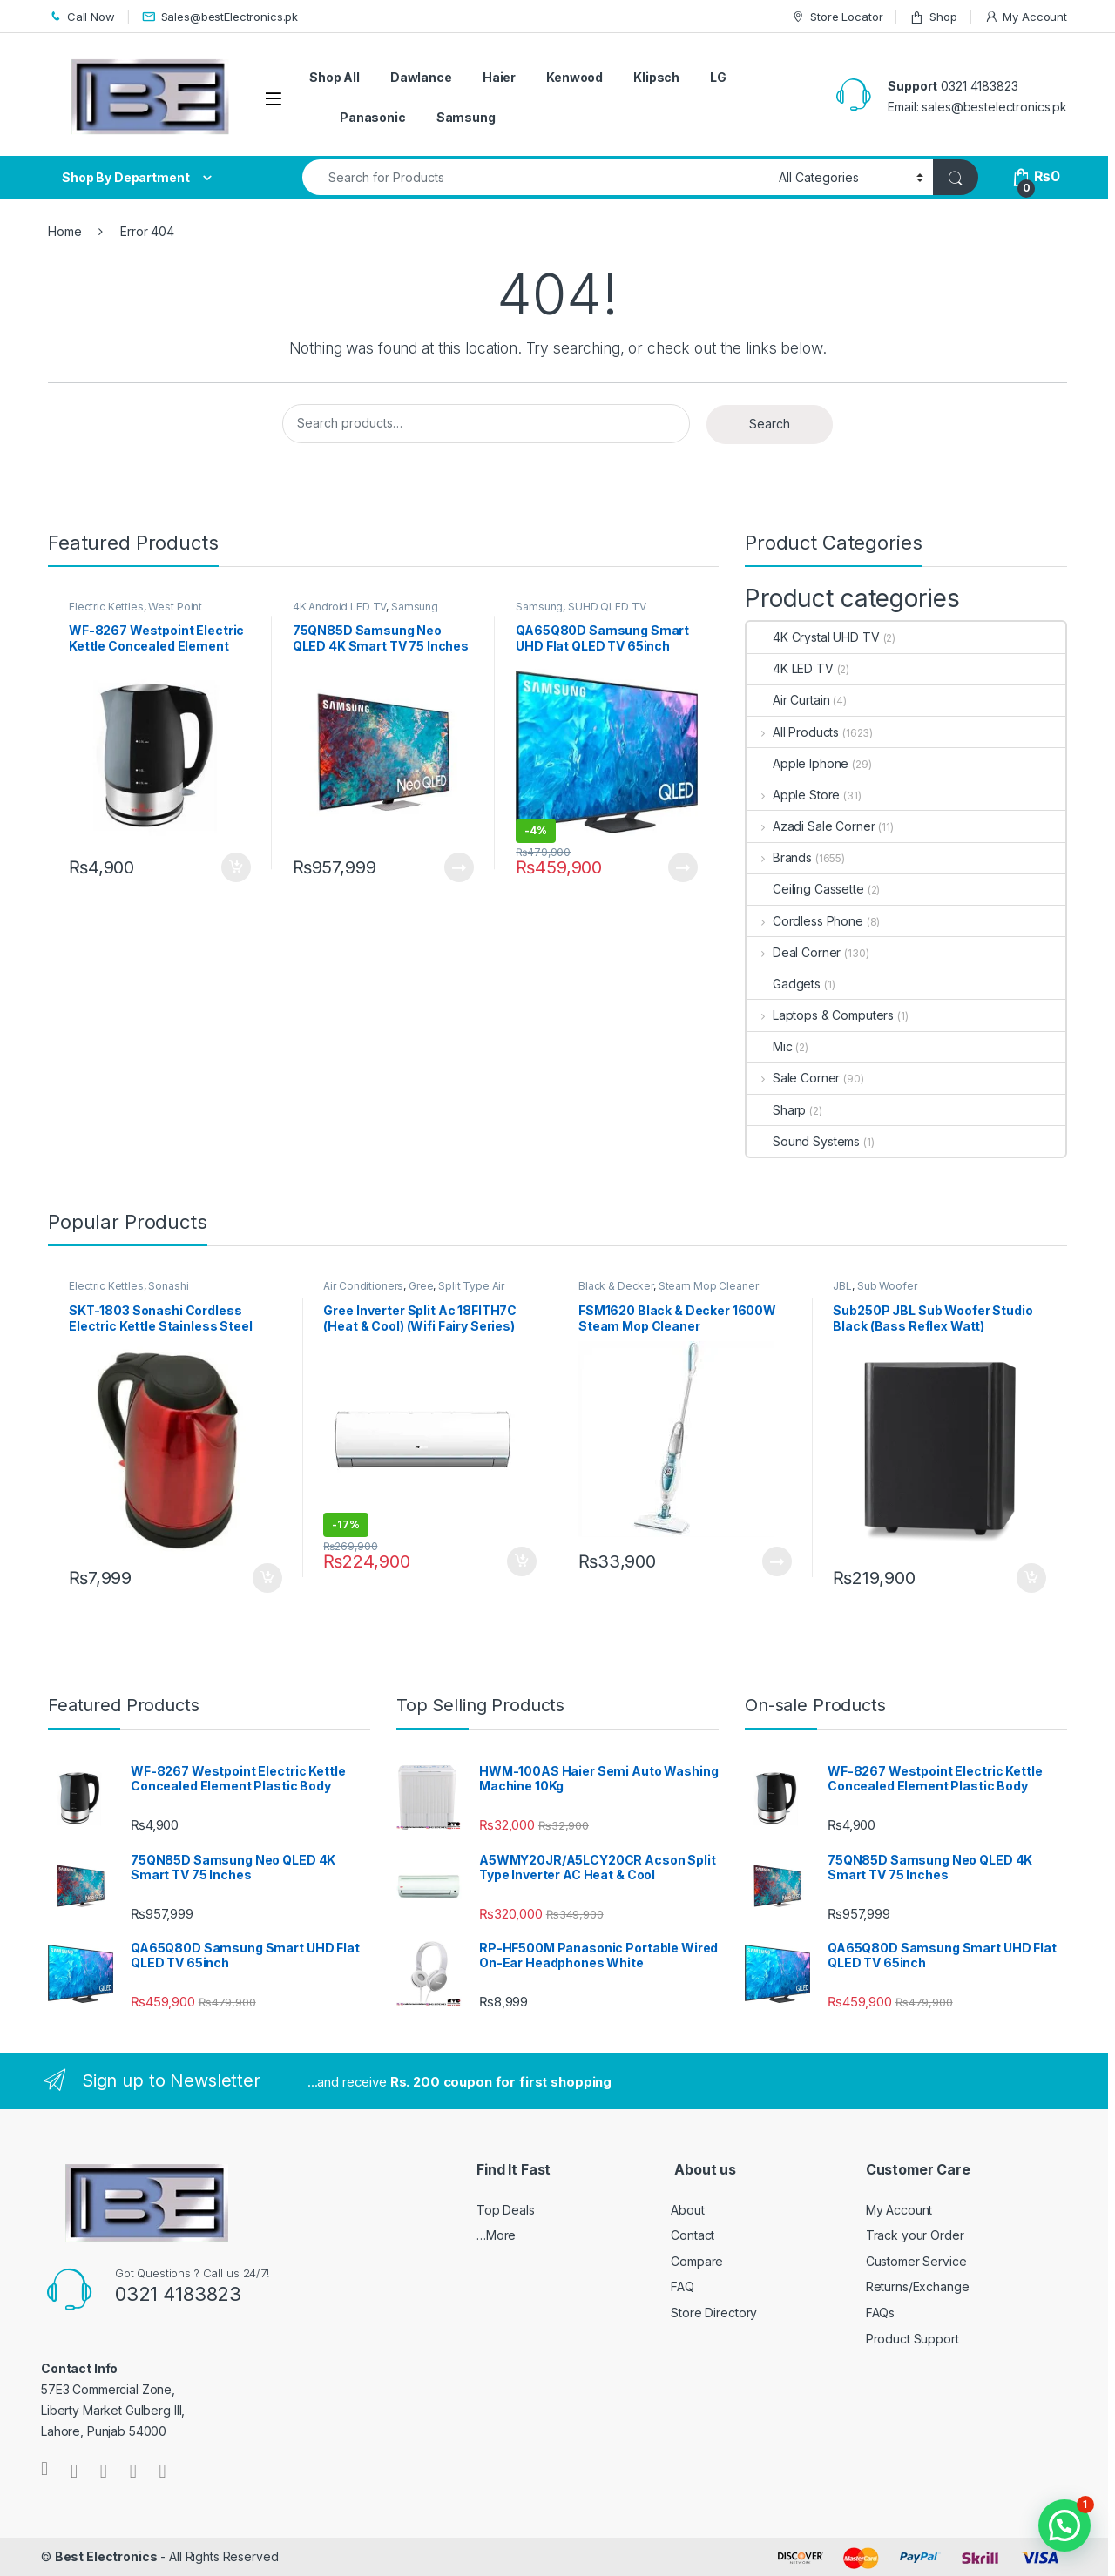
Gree (421, 1285)
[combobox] (535, 177)
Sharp (776, 1110)
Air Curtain (788, 699)
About (687, 2209)
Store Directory (714, 2312)
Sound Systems (803, 1141)
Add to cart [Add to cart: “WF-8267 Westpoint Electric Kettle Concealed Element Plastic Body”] (236, 867)
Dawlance (421, 77)
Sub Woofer (887, 1285)
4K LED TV (790, 668)
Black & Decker (615, 1285)
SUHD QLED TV (606, 606)
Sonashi (168, 1285)
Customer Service (916, 2261)
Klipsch (656, 77)
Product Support (912, 2338)
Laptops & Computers (820, 1015)
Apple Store (793, 794)
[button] (1064, 2525)
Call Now (81, 17)
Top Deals (505, 2209)
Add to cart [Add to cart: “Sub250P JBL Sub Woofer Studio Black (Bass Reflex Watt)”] (1031, 1578)
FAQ (682, 2286)
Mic (770, 1046)
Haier (499, 77)
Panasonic (373, 117)
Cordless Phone (805, 921)
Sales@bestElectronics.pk (220, 17)
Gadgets (784, 983)
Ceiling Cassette (805, 888)
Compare (697, 2261)
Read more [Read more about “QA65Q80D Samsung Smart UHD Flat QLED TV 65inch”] (683, 867)
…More (496, 2235)
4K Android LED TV (340, 606)
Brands (779, 857)
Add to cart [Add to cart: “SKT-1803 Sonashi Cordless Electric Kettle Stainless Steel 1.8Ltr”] (267, 1578)
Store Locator (836, 17)
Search (769, 423)
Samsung (466, 117)
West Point (175, 606)
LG (718, 77)
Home (64, 231)
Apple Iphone (797, 763)
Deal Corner (794, 952)
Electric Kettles (106, 606)
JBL (842, 1285)
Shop (932, 17)
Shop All (334, 77)
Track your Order (915, 2235)
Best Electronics (106, 2556)
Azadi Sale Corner (811, 826)
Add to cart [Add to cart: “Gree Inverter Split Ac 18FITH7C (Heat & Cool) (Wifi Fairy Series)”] (522, 1561)
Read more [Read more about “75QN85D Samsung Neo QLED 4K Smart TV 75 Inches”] (459, 867)
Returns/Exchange (918, 2286)
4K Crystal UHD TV (813, 637)
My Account (1025, 17)
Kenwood (574, 77)
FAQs (880, 2312)
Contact (692, 2235)
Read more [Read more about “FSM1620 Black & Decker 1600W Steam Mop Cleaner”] (777, 1561)
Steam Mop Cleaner (709, 1285)
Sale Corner (793, 1077)
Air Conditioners (363, 1285)
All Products (793, 732)
